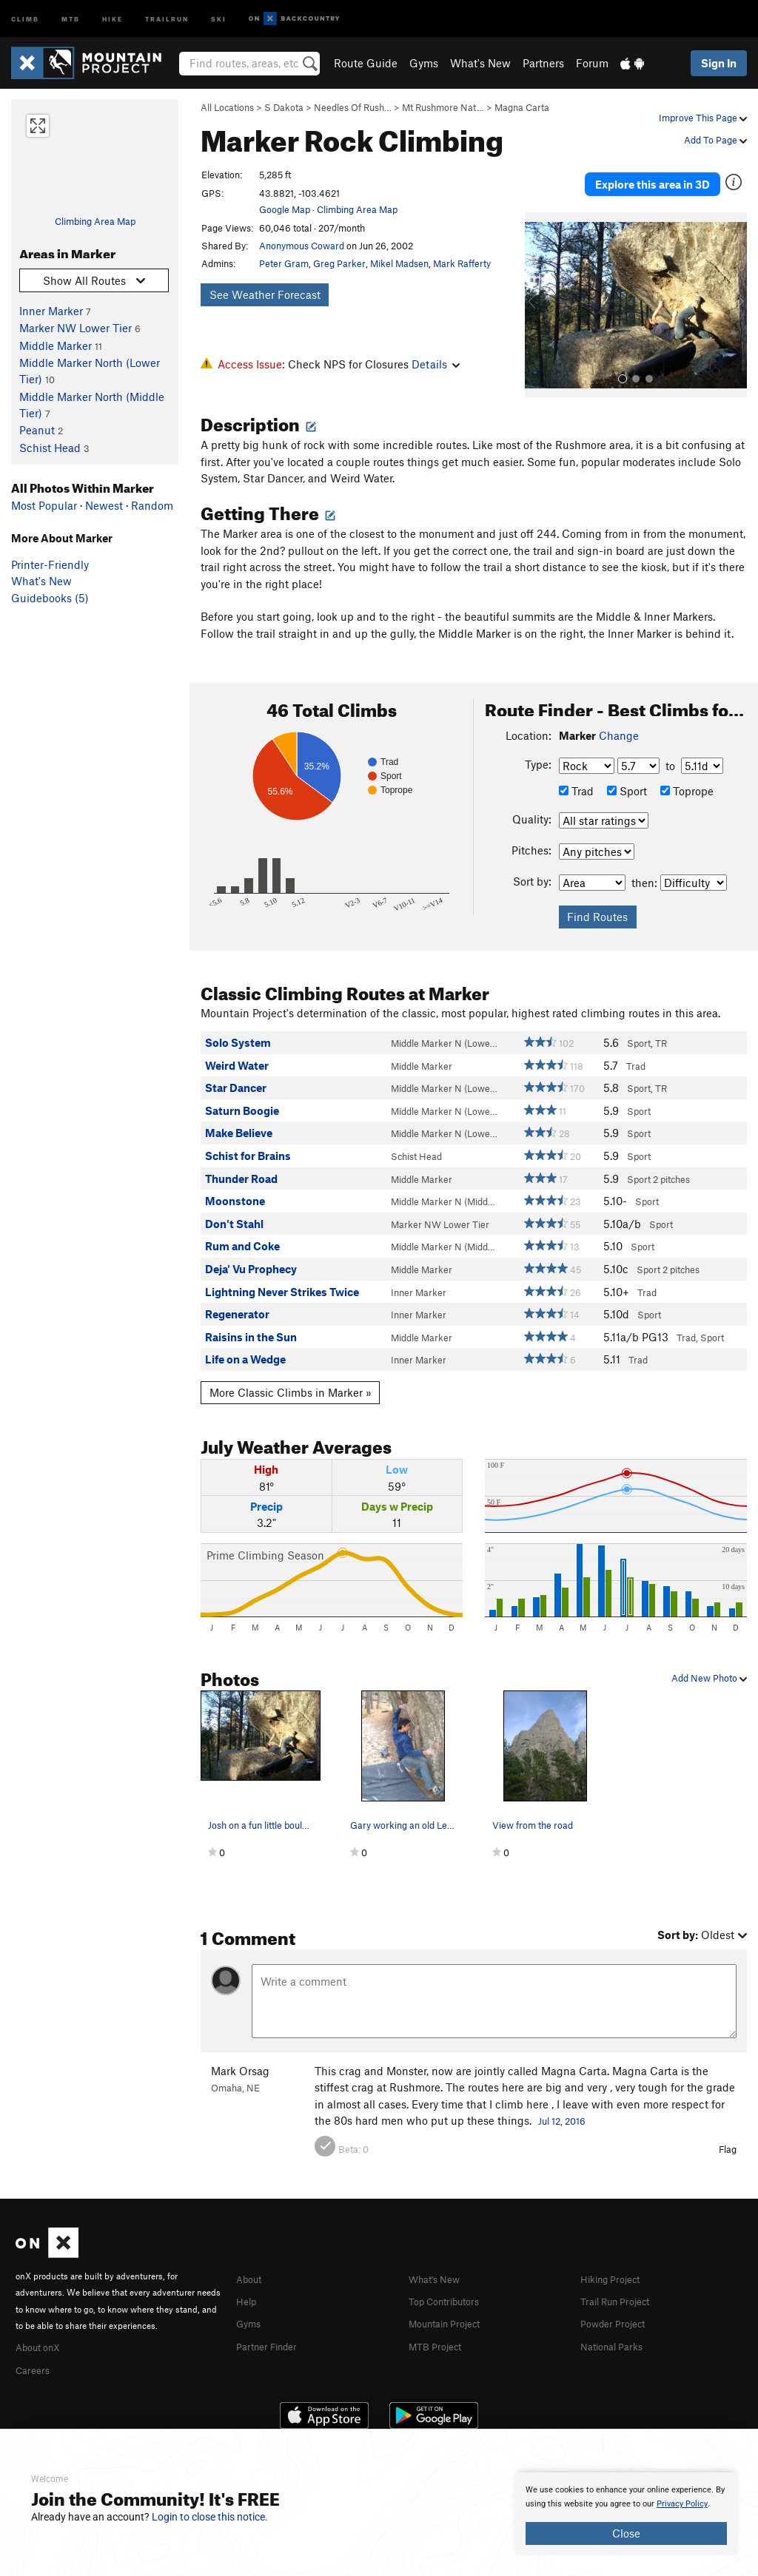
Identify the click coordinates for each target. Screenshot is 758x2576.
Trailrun (167, 18)
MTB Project (439, 2327)
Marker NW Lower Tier (75, 327)
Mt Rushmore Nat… (443, 107)
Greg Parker (339, 263)
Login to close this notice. (210, 2517)
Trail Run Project (621, 2283)
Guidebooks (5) (50, 597)
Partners (543, 63)
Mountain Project (451, 2306)
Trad (576, 774)
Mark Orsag (240, 2055)
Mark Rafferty (462, 263)
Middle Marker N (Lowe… (444, 1028)
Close (626, 2533)
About (251, 2262)
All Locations (227, 107)
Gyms (423, 63)
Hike (112, 18)
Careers (35, 2351)
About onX (42, 2330)
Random (152, 505)
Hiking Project (615, 2262)
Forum (592, 63)
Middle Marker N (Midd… (443, 1186)
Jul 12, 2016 (562, 2105)
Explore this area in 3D (652, 176)
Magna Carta (521, 107)
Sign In (719, 63)
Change (619, 719)
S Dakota (283, 107)
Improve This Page (703, 118)
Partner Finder (272, 2327)
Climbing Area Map (95, 221)
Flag (728, 2133)
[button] (539, 289)
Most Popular (44, 505)
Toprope (687, 774)
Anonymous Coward (301, 246)
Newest (104, 505)
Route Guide (366, 63)
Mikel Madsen (399, 263)
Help (248, 2283)
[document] (626, 2514)
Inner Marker (51, 310)
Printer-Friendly (50, 564)
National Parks (616, 2327)
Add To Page (715, 140)
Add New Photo (709, 1662)
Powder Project (617, 2306)
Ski (219, 18)
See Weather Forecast (265, 294)
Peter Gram (284, 263)
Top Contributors (451, 2283)
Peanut (37, 429)
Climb (25, 18)
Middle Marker (55, 345)
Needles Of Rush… (353, 107)
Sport (627, 774)
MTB (70, 18)
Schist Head (50, 447)
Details (436, 364)
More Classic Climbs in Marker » (290, 1376)
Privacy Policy (682, 2504)
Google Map (284, 209)
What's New (480, 63)
